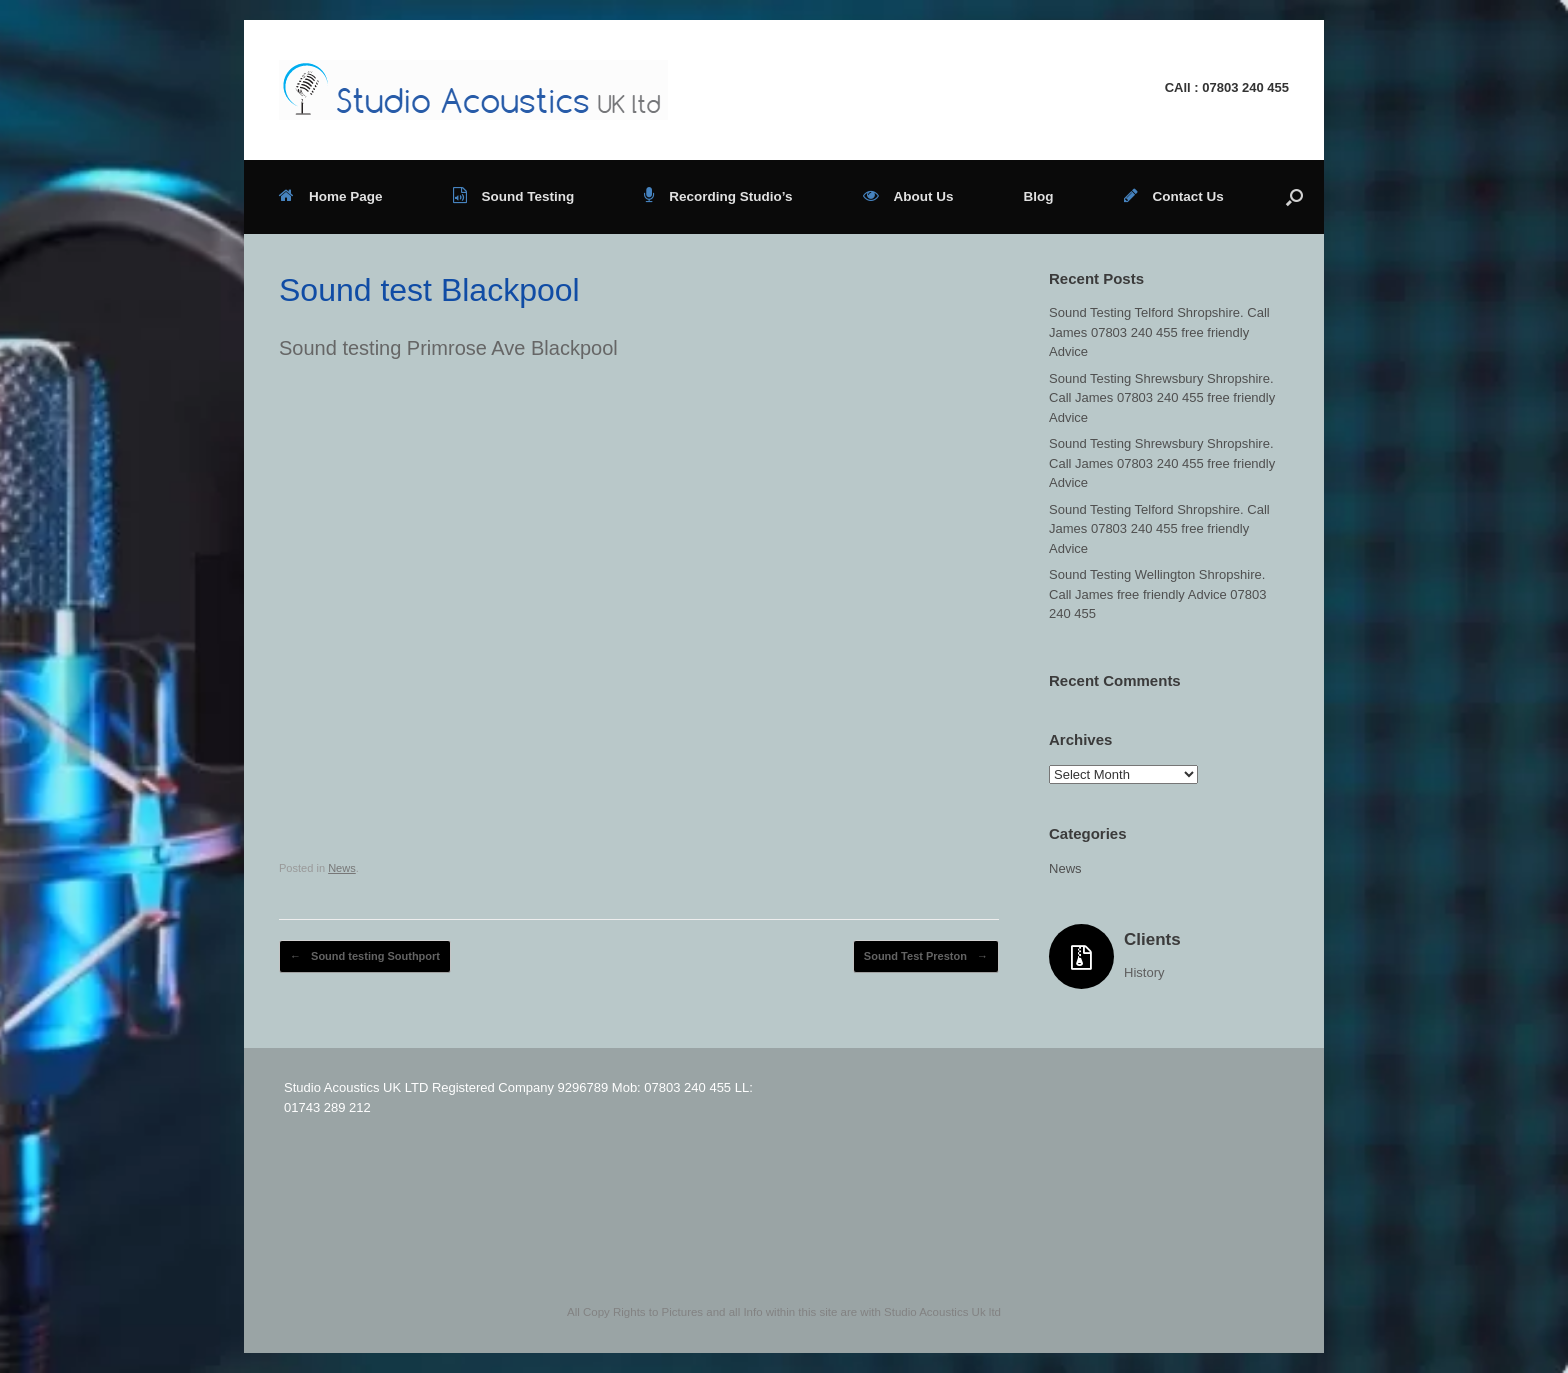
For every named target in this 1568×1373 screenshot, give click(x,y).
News (342, 868)
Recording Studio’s (718, 196)
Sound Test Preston (926, 957)
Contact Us (1174, 196)
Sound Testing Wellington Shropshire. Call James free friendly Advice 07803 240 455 (1158, 594)
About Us (908, 196)
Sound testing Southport (365, 957)
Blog (1039, 196)
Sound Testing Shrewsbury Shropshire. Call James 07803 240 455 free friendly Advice (1162, 398)
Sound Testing (514, 196)
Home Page (331, 196)
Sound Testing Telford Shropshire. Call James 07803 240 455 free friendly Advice (1159, 332)
